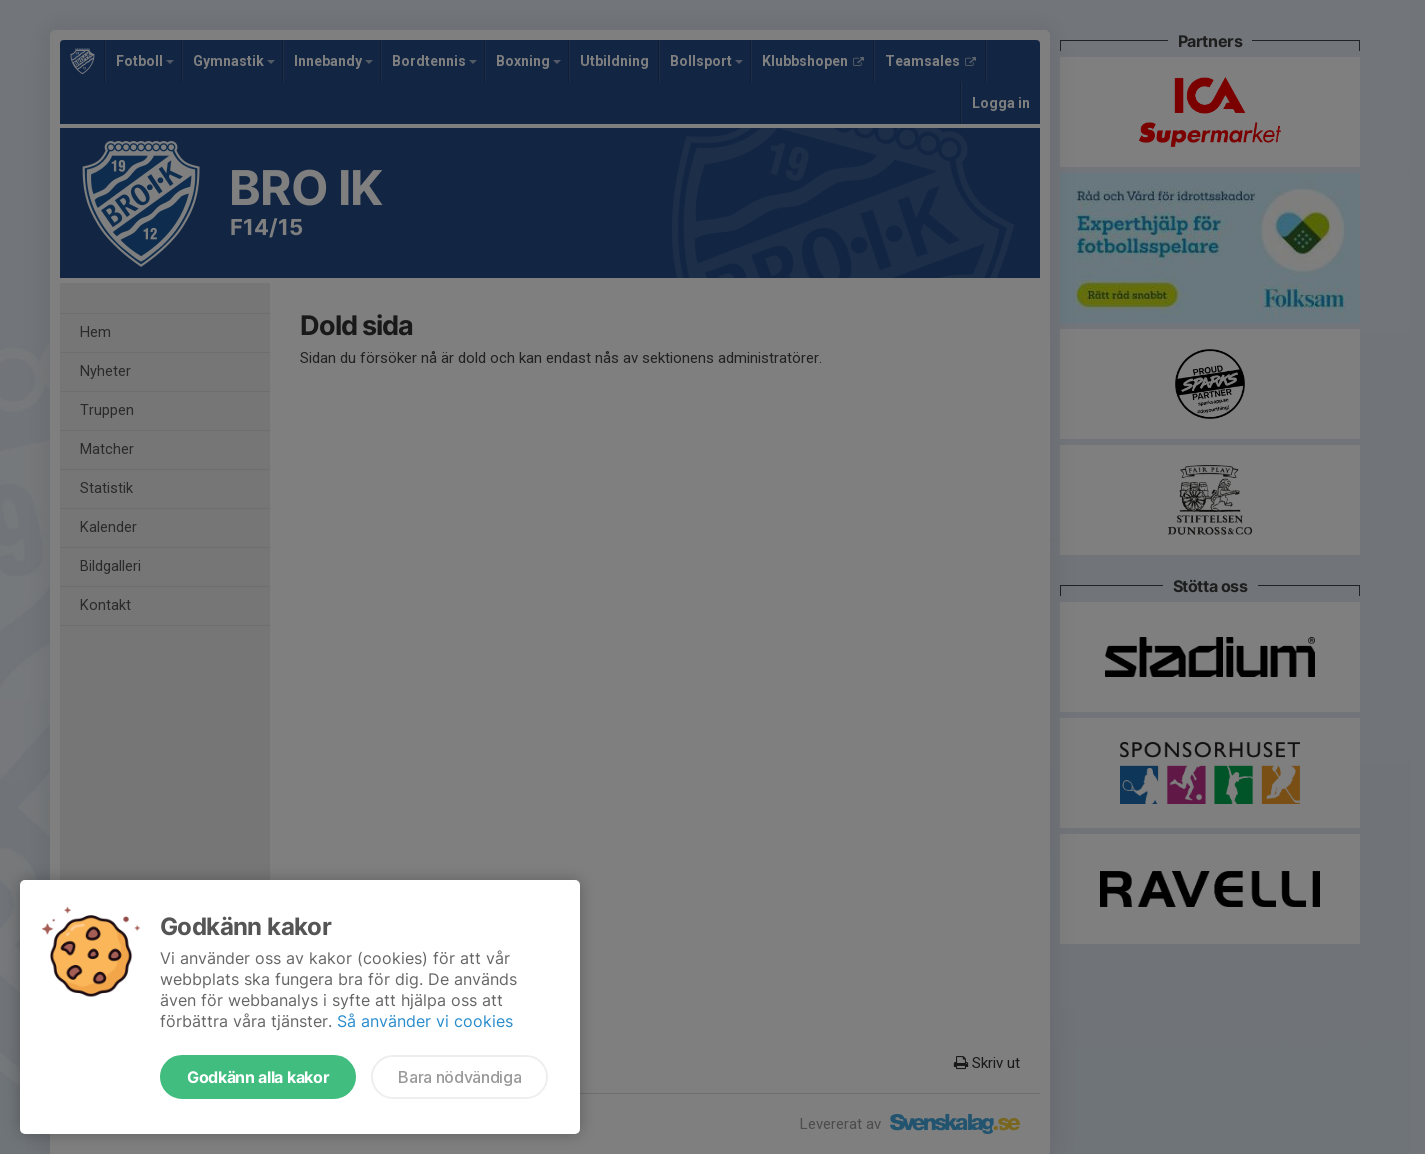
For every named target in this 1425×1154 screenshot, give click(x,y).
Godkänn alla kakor (258, 1077)
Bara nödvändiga (459, 1077)
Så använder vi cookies (425, 1021)
